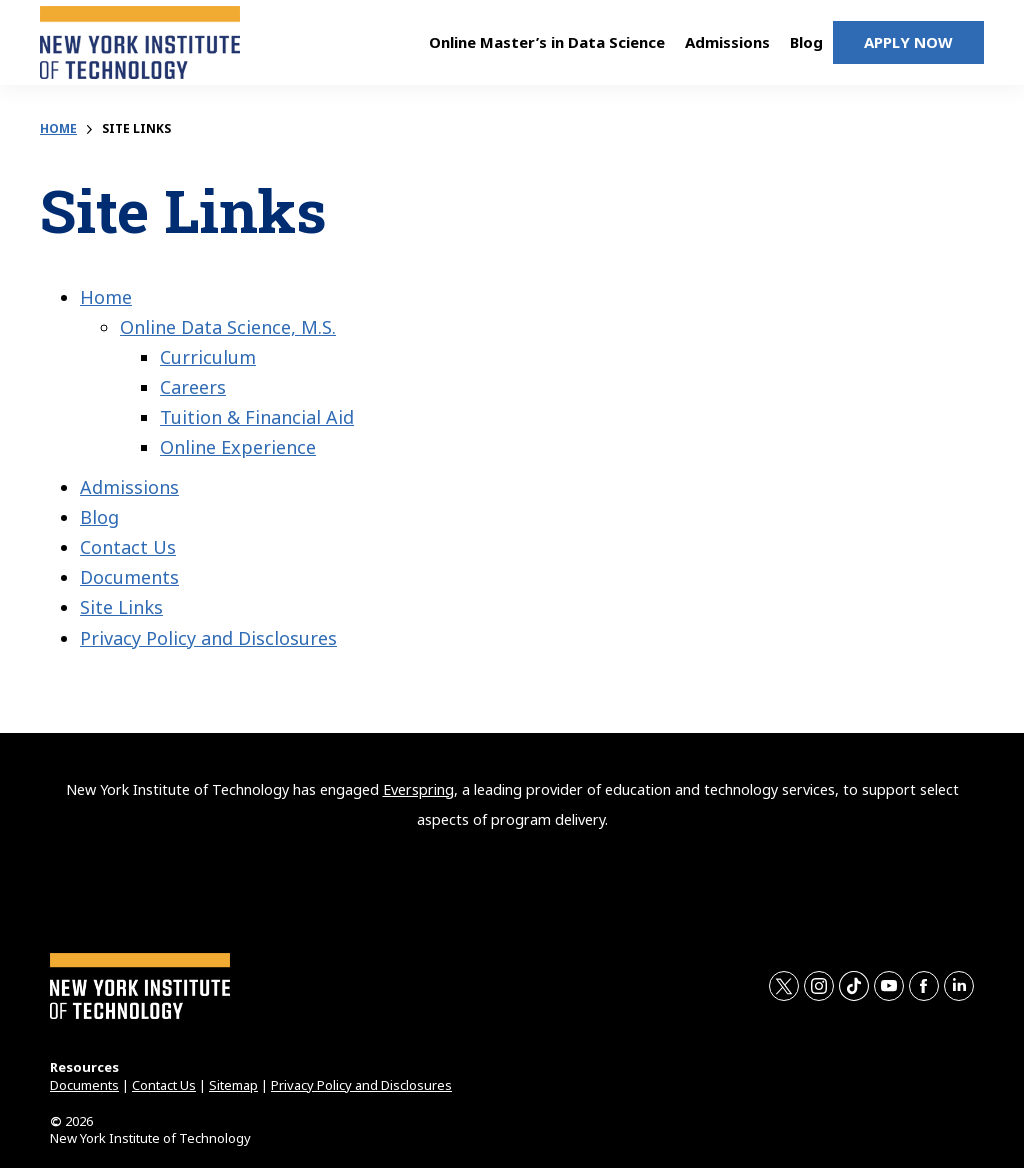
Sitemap (233, 1085)
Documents (129, 577)
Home (58, 128)
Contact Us (128, 547)
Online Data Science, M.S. (228, 327)
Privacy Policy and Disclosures (208, 638)
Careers (193, 387)
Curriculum (208, 357)
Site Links (121, 607)
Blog (99, 517)
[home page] (140, 49)
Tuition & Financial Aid (257, 417)
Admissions (129, 487)
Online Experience (238, 447)
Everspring (418, 789)
